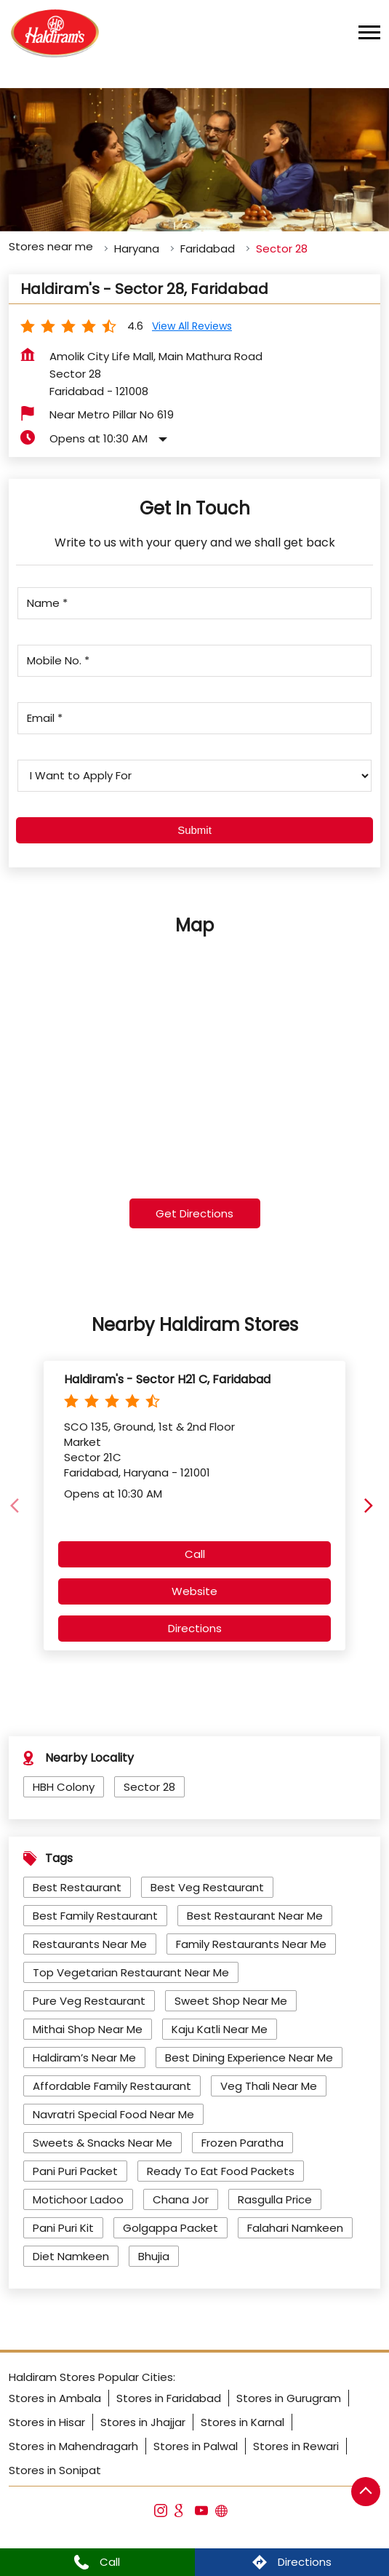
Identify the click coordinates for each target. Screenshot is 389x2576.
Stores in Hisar (47, 2422)
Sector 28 (149, 1786)
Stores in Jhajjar (142, 2422)
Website (194, 1591)
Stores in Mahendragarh (73, 2446)
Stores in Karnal (242, 2422)
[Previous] (17, 1505)
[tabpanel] (194, 160)
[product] (194, 776)
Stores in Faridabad (168, 2398)
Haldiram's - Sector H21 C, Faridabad (167, 1379)
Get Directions (194, 1212)
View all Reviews (192, 326)
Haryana (136, 248)
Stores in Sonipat (55, 2470)
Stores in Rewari (296, 2446)
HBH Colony (64, 1786)
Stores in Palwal (195, 2446)
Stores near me (51, 246)
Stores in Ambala (55, 2398)
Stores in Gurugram (288, 2398)
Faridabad (207, 248)
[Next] (371, 1505)
